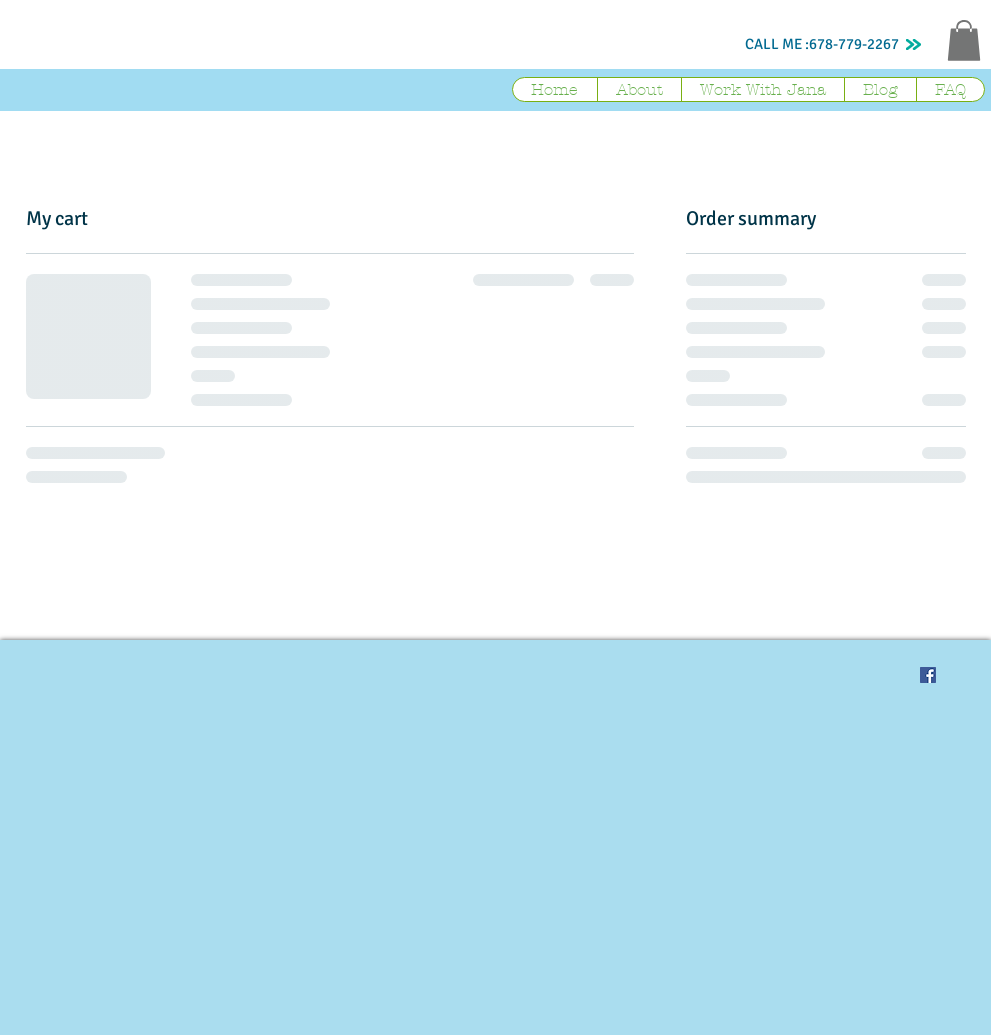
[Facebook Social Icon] (928, 675)
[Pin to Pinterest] (874, 675)
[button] (964, 40)
